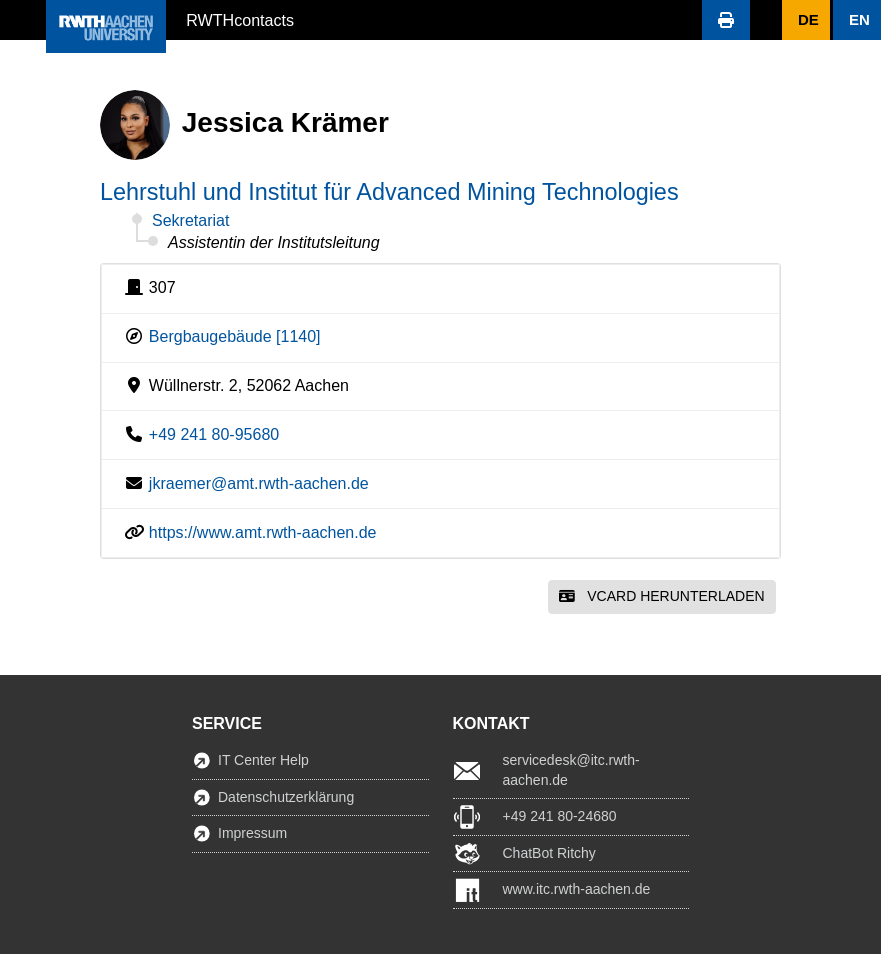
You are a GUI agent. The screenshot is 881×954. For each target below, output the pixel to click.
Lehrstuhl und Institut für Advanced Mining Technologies (389, 192)
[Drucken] (726, 20)
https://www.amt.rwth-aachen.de (263, 532)
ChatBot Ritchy (549, 853)
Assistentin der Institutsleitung (274, 242)
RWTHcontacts (240, 19)
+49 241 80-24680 (560, 816)
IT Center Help (263, 760)
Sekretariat (190, 220)
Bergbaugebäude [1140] (235, 336)
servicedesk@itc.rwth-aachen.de (571, 770)
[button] (23, 20)
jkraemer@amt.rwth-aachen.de (259, 483)
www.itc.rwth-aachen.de (577, 889)
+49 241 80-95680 (214, 434)
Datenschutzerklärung (286, 797)
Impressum (252, 833)
